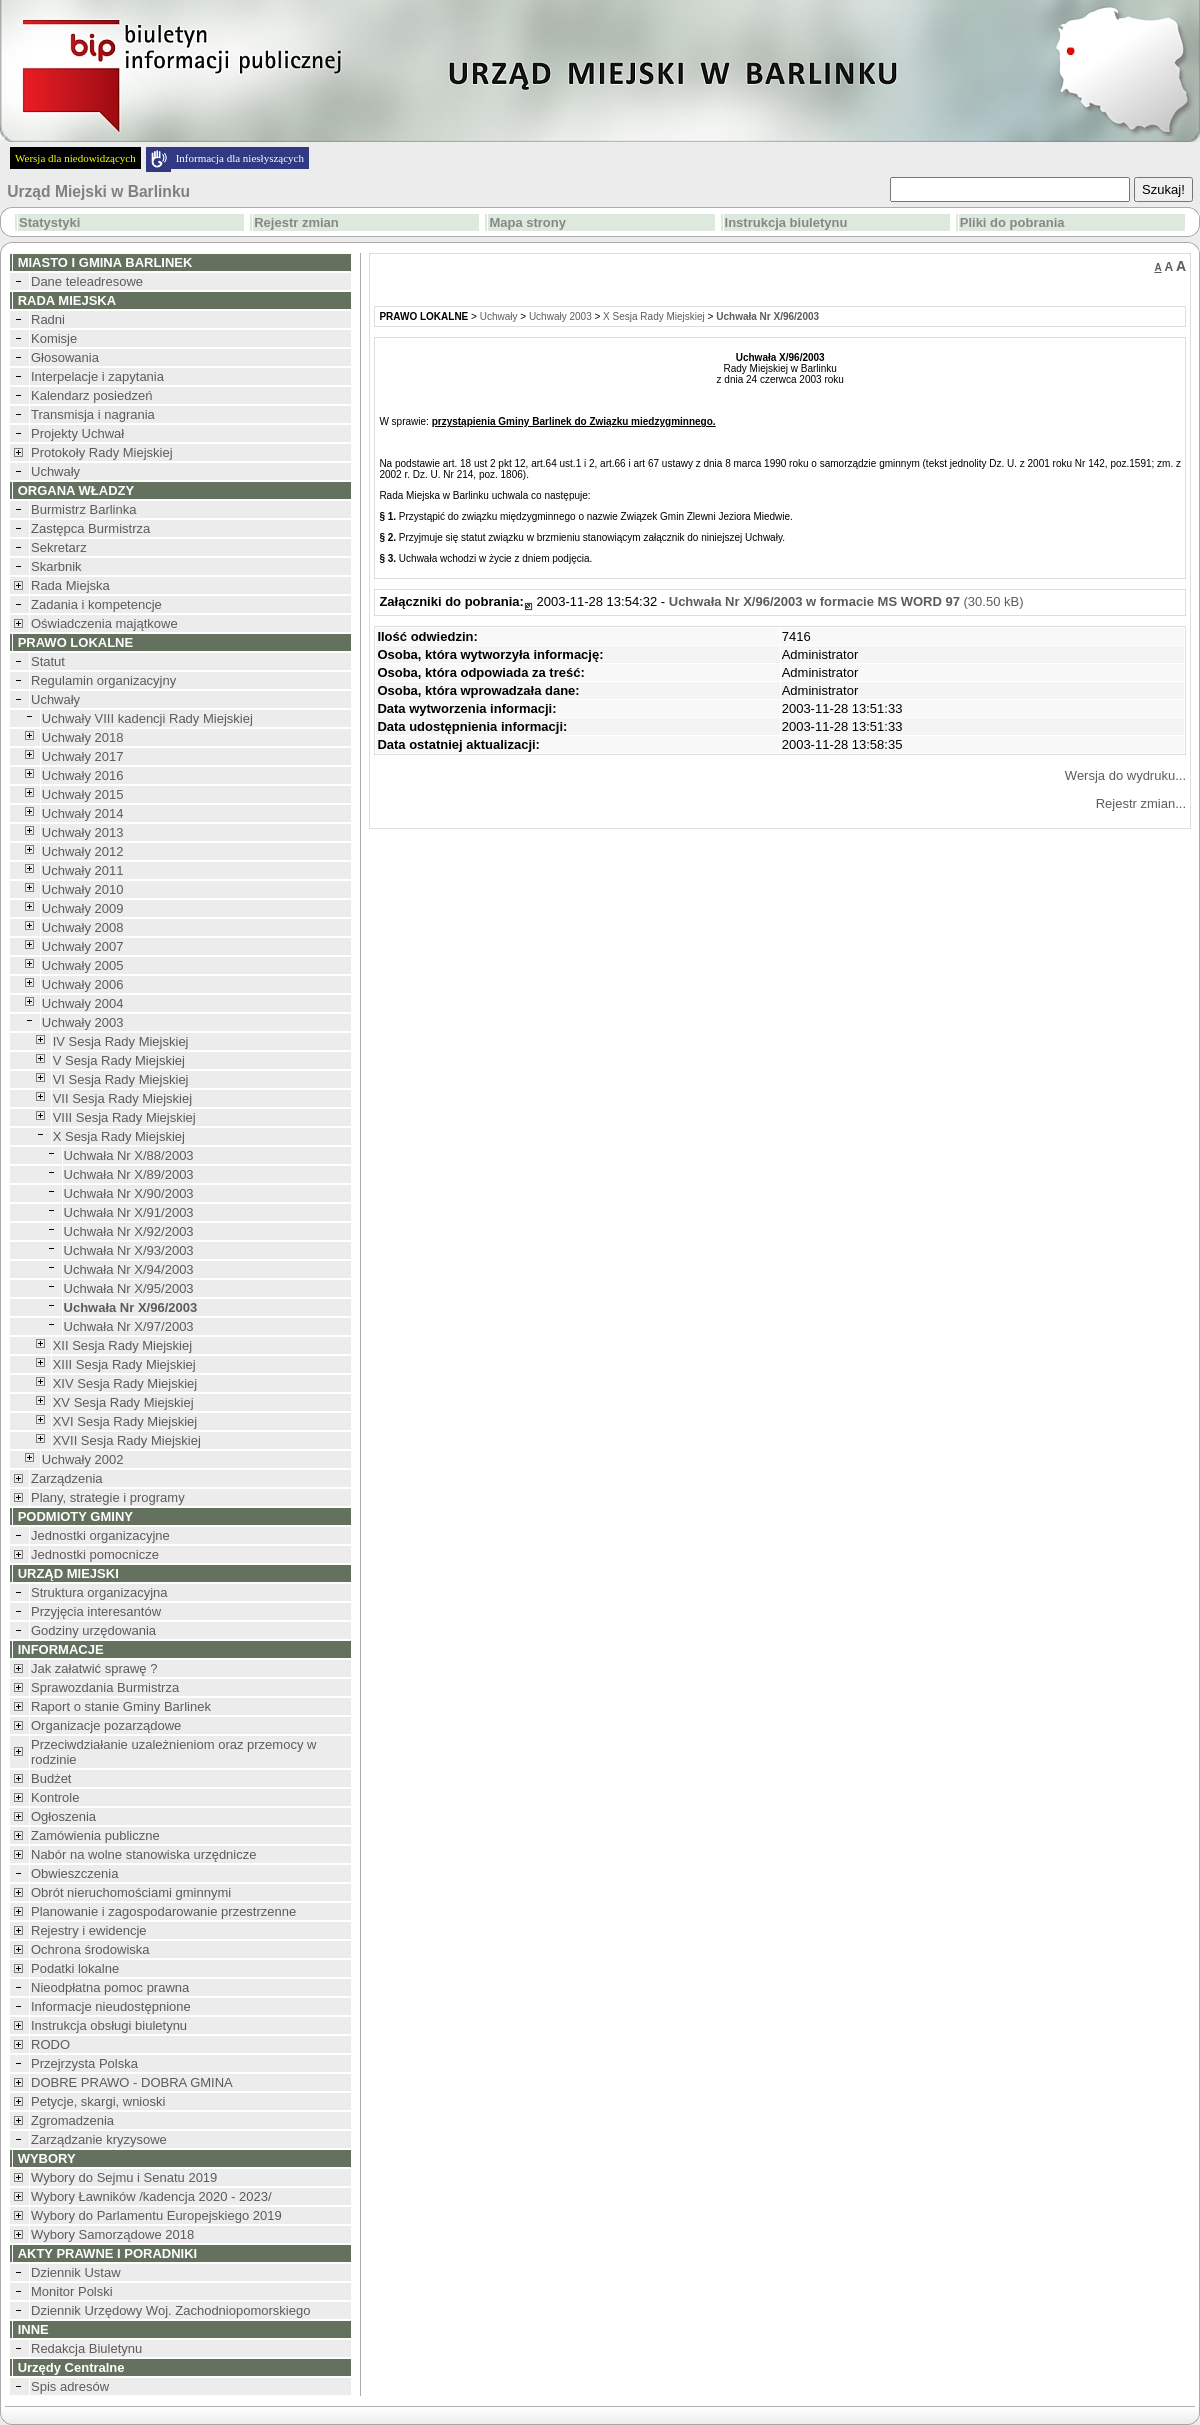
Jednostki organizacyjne (100, 1535)
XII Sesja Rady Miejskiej (122, 1345)
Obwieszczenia (74, 1873)
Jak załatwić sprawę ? (94, 1668)
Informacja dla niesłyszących (240, 158)
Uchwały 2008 (83, 927)
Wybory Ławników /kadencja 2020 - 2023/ (151, 2196)
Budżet (51, 1778)
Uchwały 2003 (83, 1022)
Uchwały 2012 (83, 851)
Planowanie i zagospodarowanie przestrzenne (163, 1911)
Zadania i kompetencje (96, 604)
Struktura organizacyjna (99, 1592)
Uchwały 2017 (83, 756)
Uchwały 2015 (83, 794)
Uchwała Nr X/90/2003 (129, 1193)
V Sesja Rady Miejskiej (119, 1060)
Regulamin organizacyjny (103, 680)
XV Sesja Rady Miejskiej (123, 1402)
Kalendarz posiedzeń (91, 395)
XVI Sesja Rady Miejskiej (125, 1421)
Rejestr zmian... (1141, 803)
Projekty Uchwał (77, 433)
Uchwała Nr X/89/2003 (129, 1174)
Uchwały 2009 (83, 908)
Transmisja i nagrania (93, 414)
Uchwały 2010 (83, 889)
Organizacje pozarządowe (106, 1725)
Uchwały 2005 (83, 965)
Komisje (54, 338)
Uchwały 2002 (83, 1459)
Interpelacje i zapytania (97, 376)
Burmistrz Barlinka (83, 509)
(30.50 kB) (846, 601)
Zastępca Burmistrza (90, 528)
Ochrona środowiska (90, 1949)
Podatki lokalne (75, 1968)
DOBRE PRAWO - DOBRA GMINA (132, 2082)
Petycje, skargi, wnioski (98, 2101)
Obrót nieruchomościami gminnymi (131, 1892)
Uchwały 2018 (83, 737)
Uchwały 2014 (83, 813)
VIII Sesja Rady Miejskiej (124, 1117)
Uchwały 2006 (83, 984)
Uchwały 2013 (83, 832)
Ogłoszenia (63, 1816)
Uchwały (55, 471)
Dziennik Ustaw (76, 2272)
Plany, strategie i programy (108, 1497)
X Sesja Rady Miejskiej (119, 1136)
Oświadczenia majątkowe (104, 623)
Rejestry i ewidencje (89, 1930)
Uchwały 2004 (83, 1003)
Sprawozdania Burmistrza (105, 1687)
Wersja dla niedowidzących (75, 158)
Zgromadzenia (72, 2120)
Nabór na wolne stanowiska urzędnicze (143, 1854)
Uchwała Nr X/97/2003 (129, 1326)
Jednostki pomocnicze (95, 1554)
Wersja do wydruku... (1125, 775)
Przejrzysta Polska (84, 2063)
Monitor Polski (72, 2291)
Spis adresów (70, 2386)
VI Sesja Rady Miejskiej (121, 1079)
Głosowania (65, 357)
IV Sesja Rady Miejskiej (121, 1041)
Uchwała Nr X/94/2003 (129, 1269)
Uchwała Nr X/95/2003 (129, 1288)
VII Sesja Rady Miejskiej (122, 1098)
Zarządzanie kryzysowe (99, 2139)
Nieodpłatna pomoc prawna (110, 1987)
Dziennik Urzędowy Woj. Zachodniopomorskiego (170, 2310)
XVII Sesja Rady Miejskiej (127, 1440)
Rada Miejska (70, 585)
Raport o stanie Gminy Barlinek (121, 1706)
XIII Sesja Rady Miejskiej (124, 1364)
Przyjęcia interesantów (96, 1611)
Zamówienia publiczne (95, 1835)
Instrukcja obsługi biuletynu (109, 2025)
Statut (48, 661)
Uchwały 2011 (83, 870)
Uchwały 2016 (83, 775)
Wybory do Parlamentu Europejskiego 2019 (156, 2215)
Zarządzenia (67, 1478)
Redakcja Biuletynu (86, 2348)
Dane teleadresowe (87, 281)
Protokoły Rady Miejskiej (102, 452)
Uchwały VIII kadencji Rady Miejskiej (147, 718)
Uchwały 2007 (83, 946)
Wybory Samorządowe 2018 (112, 2234)
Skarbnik (56, 566)
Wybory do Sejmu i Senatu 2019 (124, 2177)
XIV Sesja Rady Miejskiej (125, 1383)
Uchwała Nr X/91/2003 (129, 1212)
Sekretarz (59, 547)
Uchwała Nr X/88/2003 (129, 1155)
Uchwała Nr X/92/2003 (129, 1231)
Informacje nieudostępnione (111, 2006)
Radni (48, 319)
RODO (50, 2044)
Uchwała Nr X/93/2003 (129, 1250)
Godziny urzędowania (93, 1630)
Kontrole (55, 1797)
